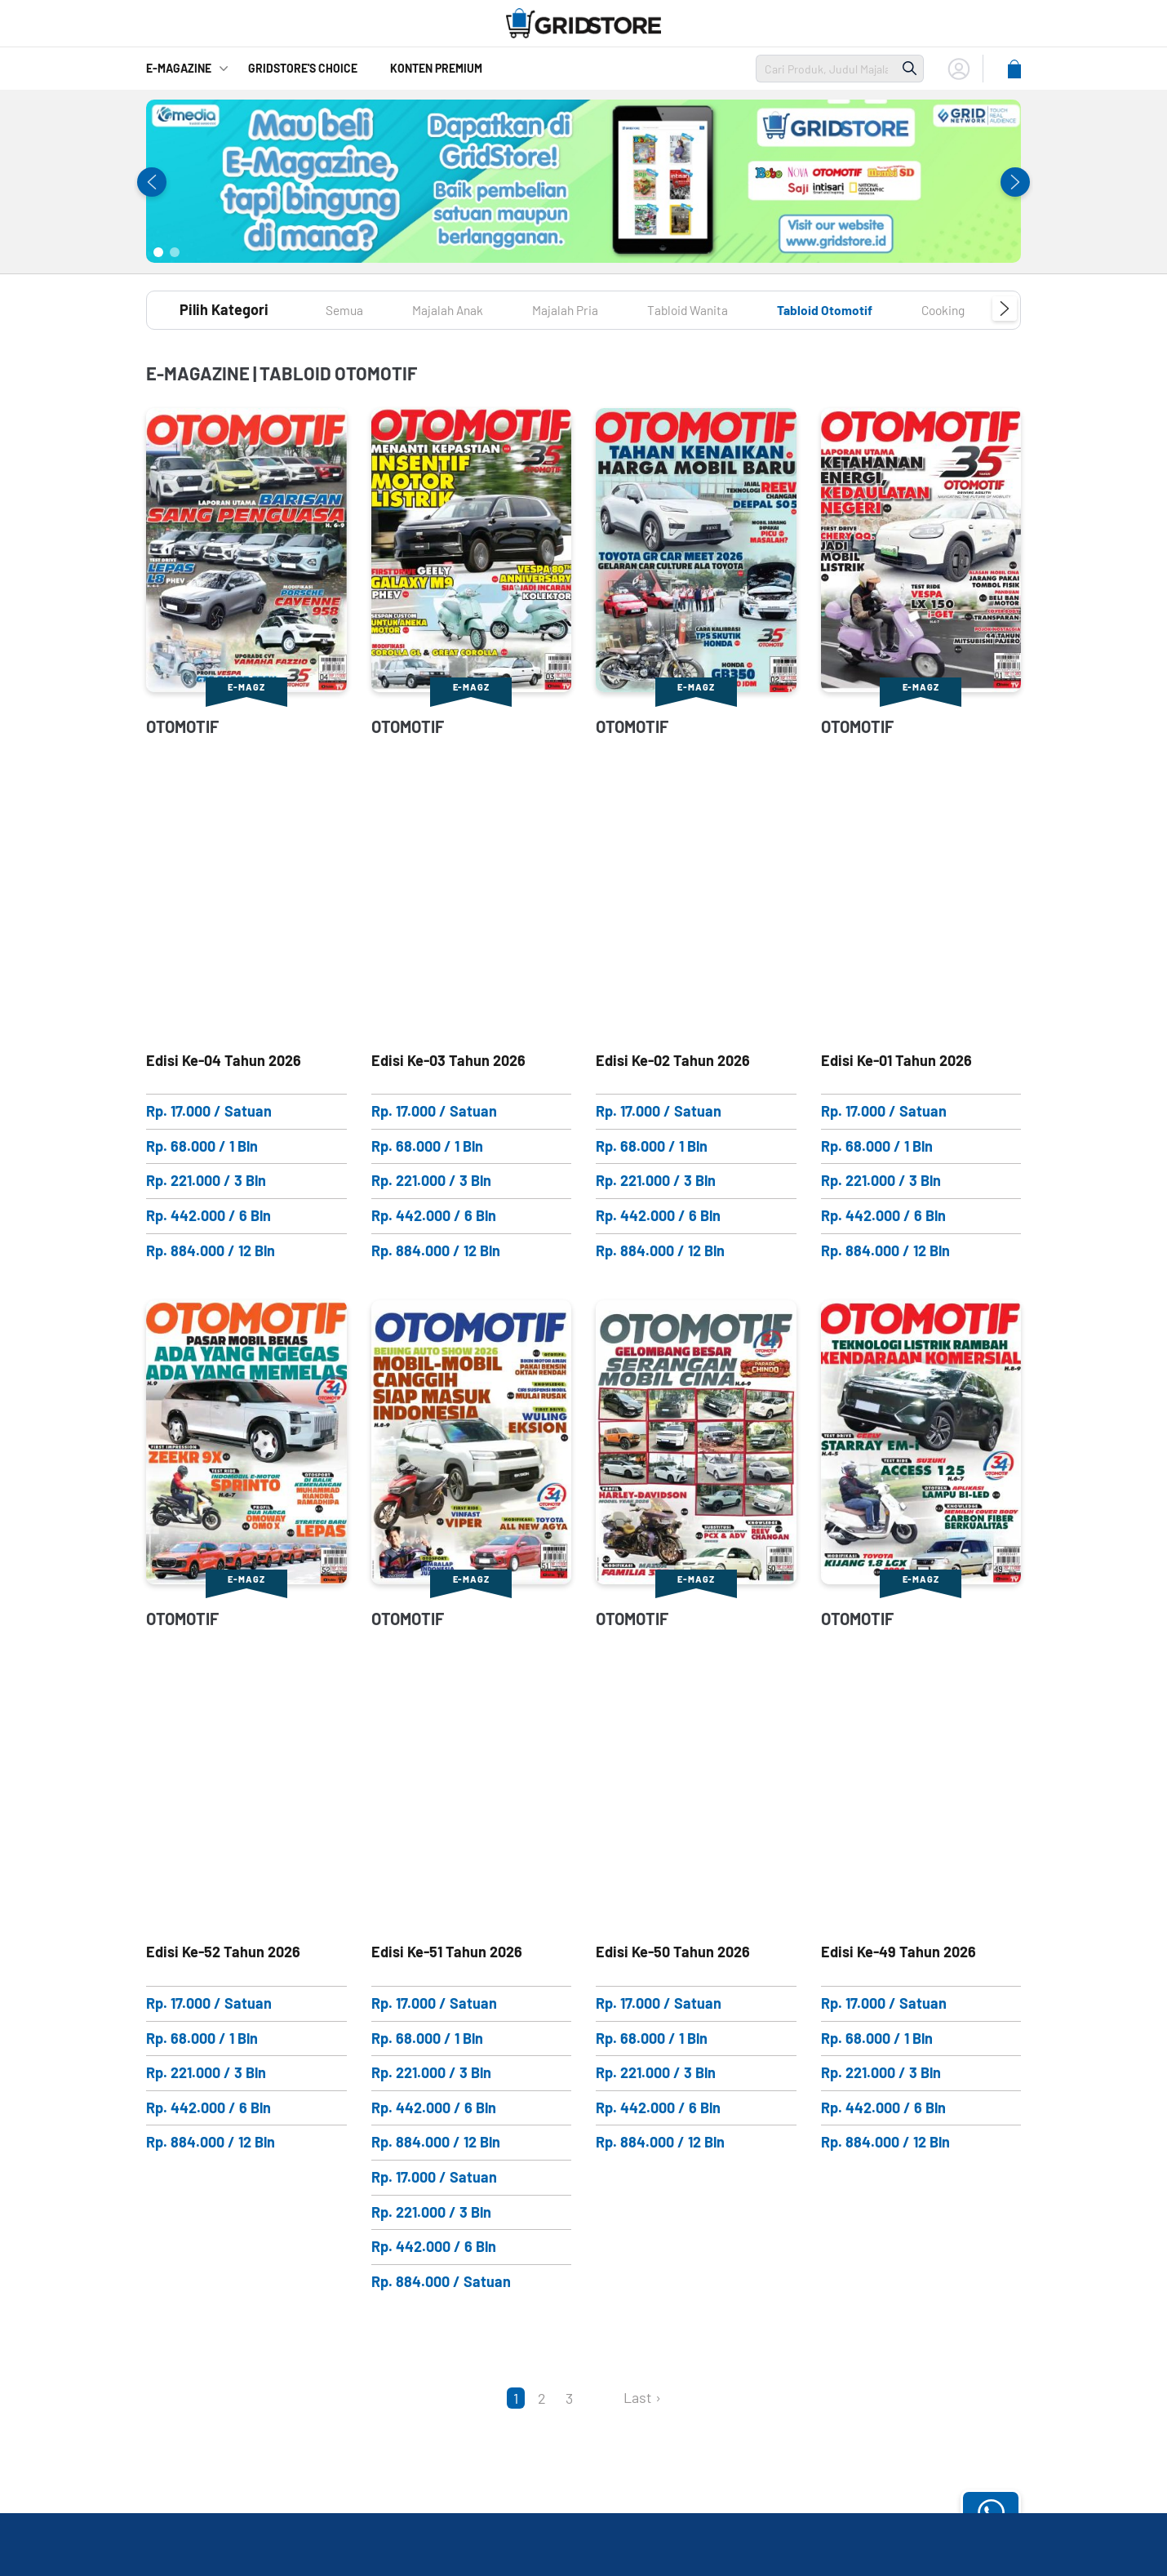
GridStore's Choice (302, 68)
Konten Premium (436, 68)
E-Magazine (178, 68)
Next (1015, 182)
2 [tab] (175, 252)
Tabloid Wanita (724, 309)
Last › (642, 2397)
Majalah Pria (589, 309)
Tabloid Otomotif (876, 309)
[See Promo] (583, 181)
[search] (826, 68)
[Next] (601, 2397)
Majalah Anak (460, 309)
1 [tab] (158, 252)
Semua (348, 309)
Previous (151, 182)
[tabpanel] (583, 181)
